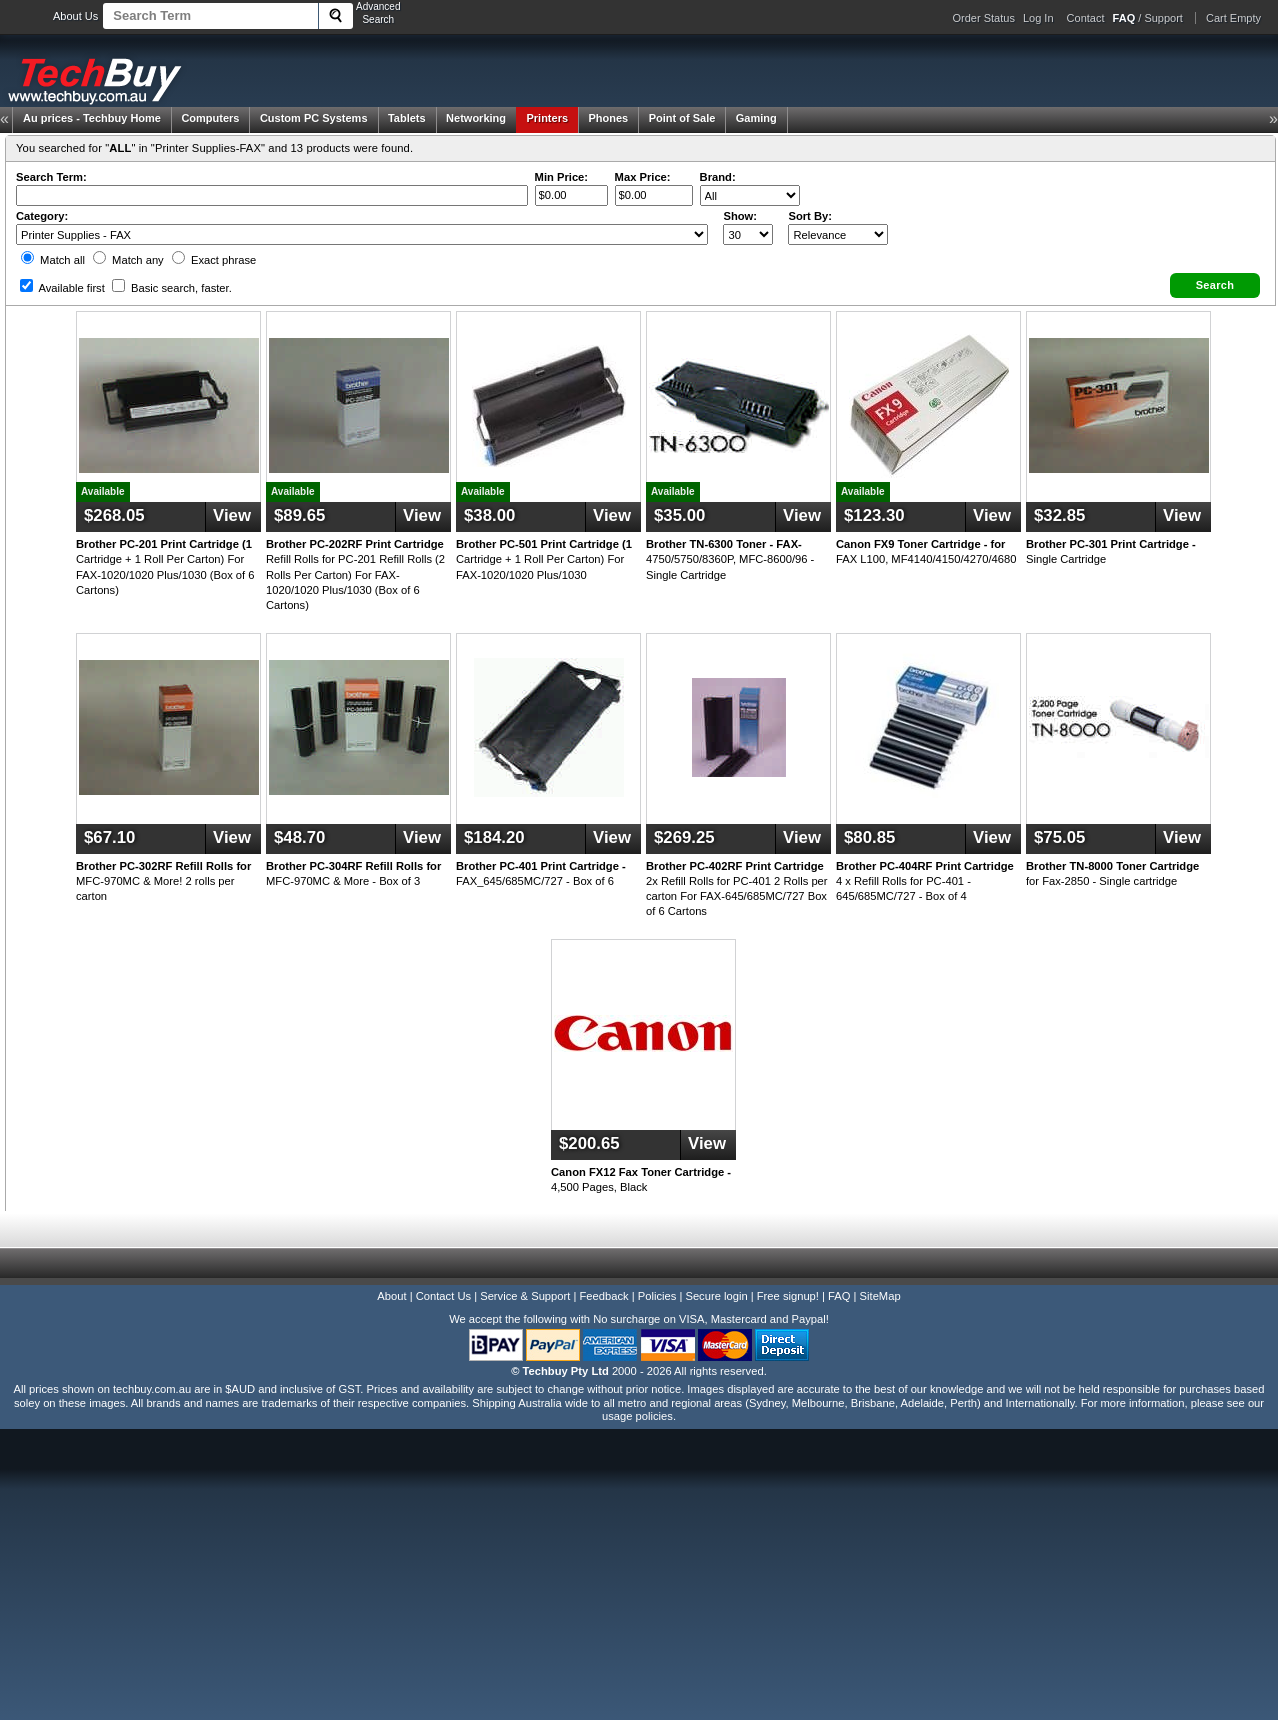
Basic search (172, 288)
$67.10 (109, 837)
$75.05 (1059, 837)
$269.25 (684, 837)
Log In (1038, 18)
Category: (42, 216)
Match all (53, 260)
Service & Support (525, 1296)
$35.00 (679, 515)
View (232, 515)
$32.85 (1059, 515)
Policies (657, 1296)
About (391, 1296)
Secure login (716, 1296)
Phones (609, 118)
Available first (62, 288)
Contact (1086, 18)
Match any (128, 260)
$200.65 (589, 1143)
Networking (476, 118)
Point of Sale (682, 118)
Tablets (407, 118)
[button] (1215, 285)
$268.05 (114, 515)
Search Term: (51, 177)
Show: (740, 216)
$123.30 (874, 515)
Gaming (756, 118)
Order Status (984, 18)
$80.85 (869, 837)
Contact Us (443, 1296)
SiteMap (880, 1296)
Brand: (718, 177)
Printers (547, 118)
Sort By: (810, 216)
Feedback (603, 1296)
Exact (214, 260)
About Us (75, 16)
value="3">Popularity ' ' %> (838, 234)
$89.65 (299, 515)
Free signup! (788, 1296)
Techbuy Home (92, 118)
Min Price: (561, 177)
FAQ (839, 1296)
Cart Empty (1233, 18)
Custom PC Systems (314, 118)
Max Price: (643, 177)
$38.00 (489, 515)
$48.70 (299, 837)
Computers (210, 118)
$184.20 (494, 837)
